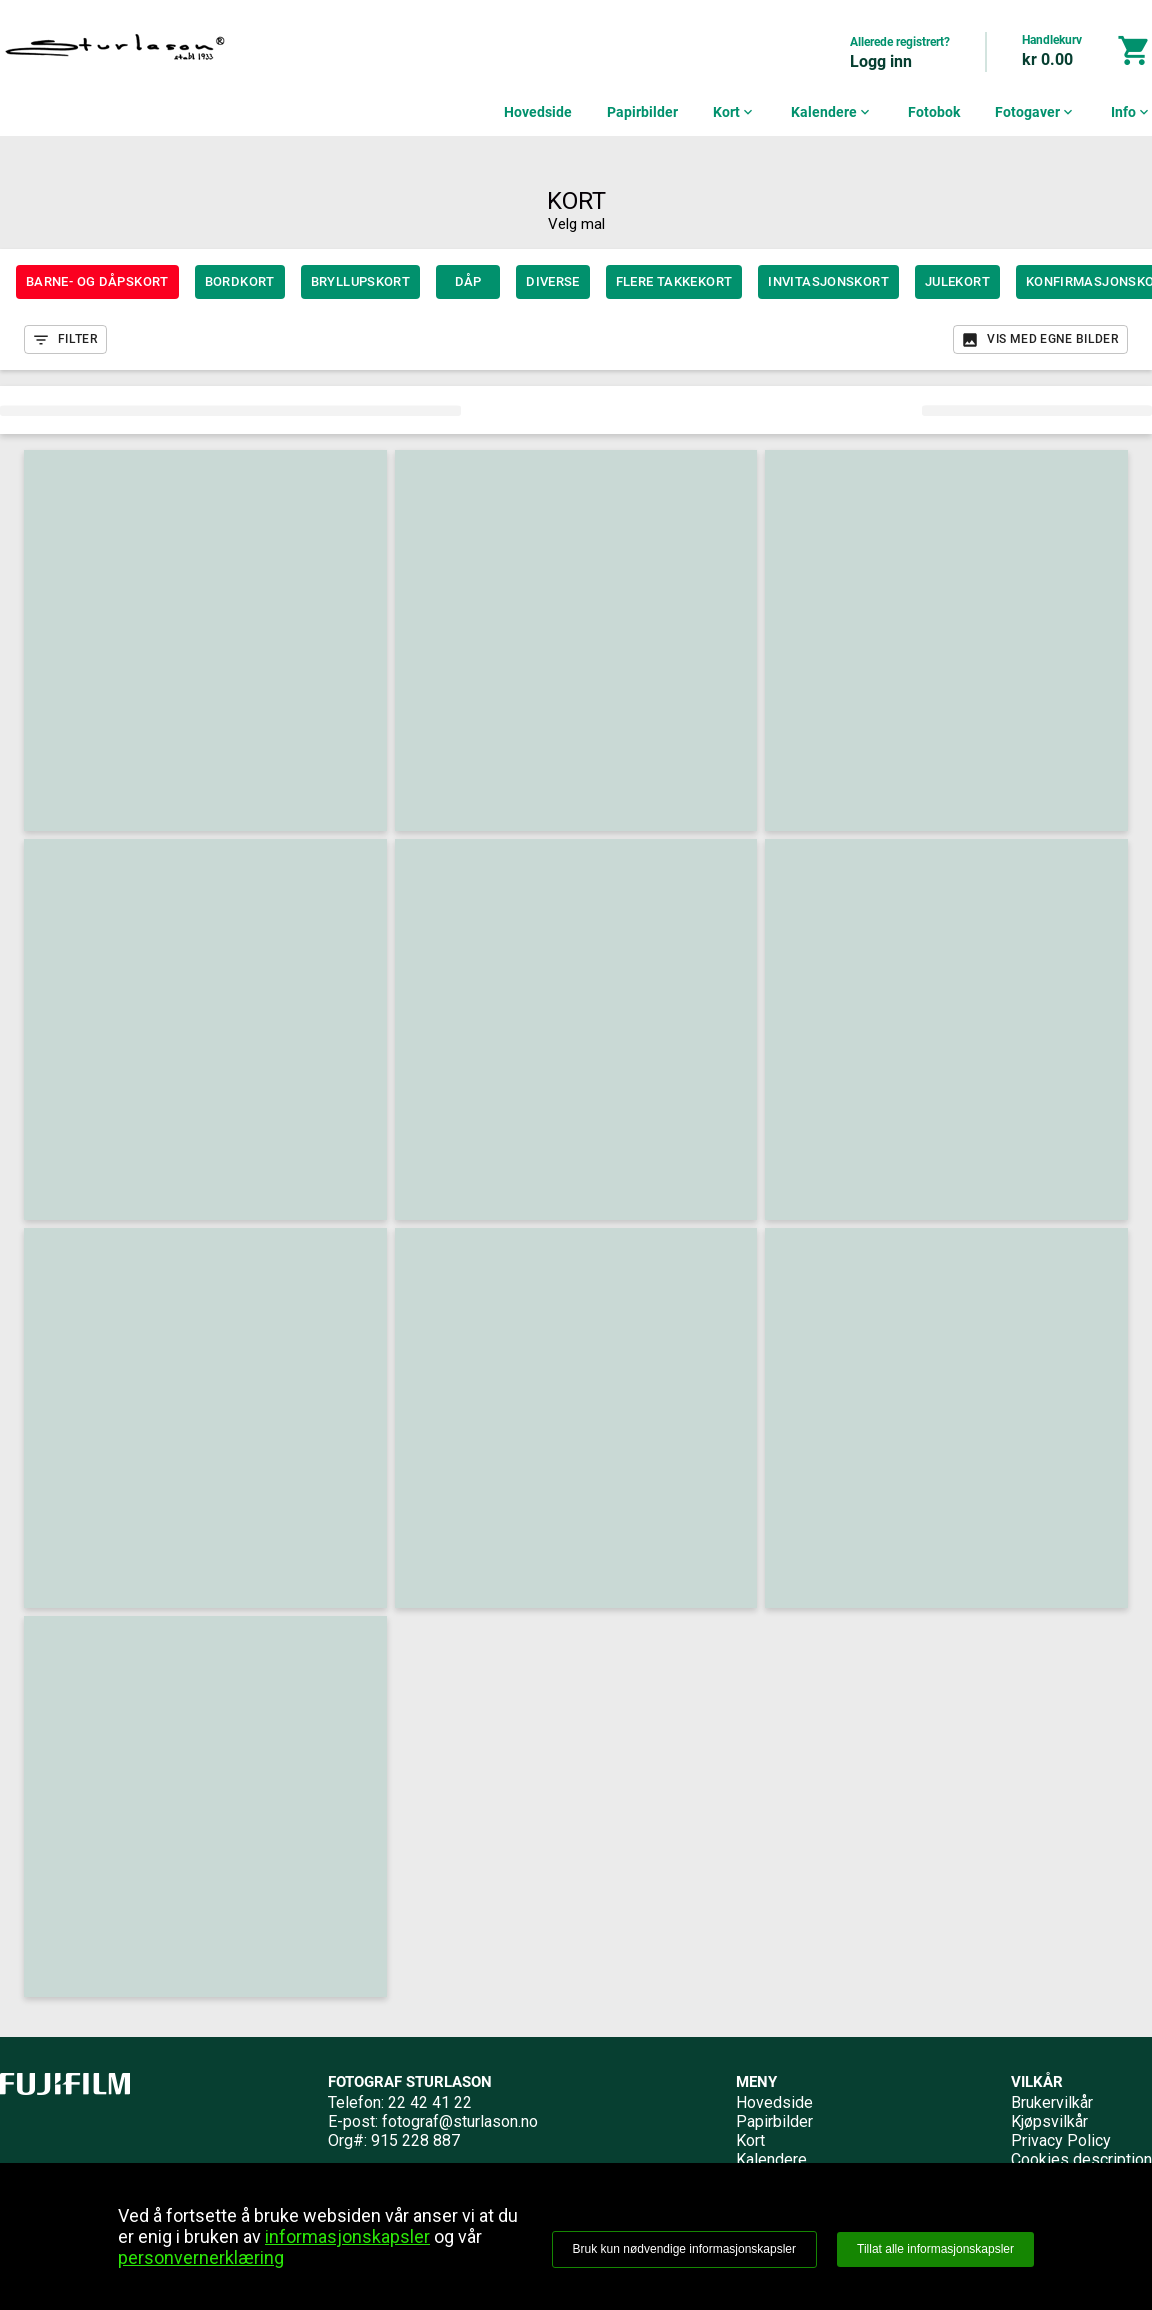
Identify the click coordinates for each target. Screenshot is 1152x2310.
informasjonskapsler (347, 2236)
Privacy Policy (1061, 2140)
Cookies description (1081, 2159)
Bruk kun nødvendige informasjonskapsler (684, 2249)
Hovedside (538, 112)
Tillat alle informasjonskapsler (935, 2249)
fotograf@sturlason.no (460, 2121)
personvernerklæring (201, 2257)
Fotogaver (1035, 112)
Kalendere (832, 112)
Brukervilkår (1052, 2102)
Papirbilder (642, 112)
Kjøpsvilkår (1049, 2121)
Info (1131, 112)
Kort (734, 112)
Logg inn (881, 61)
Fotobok (934, 112)
